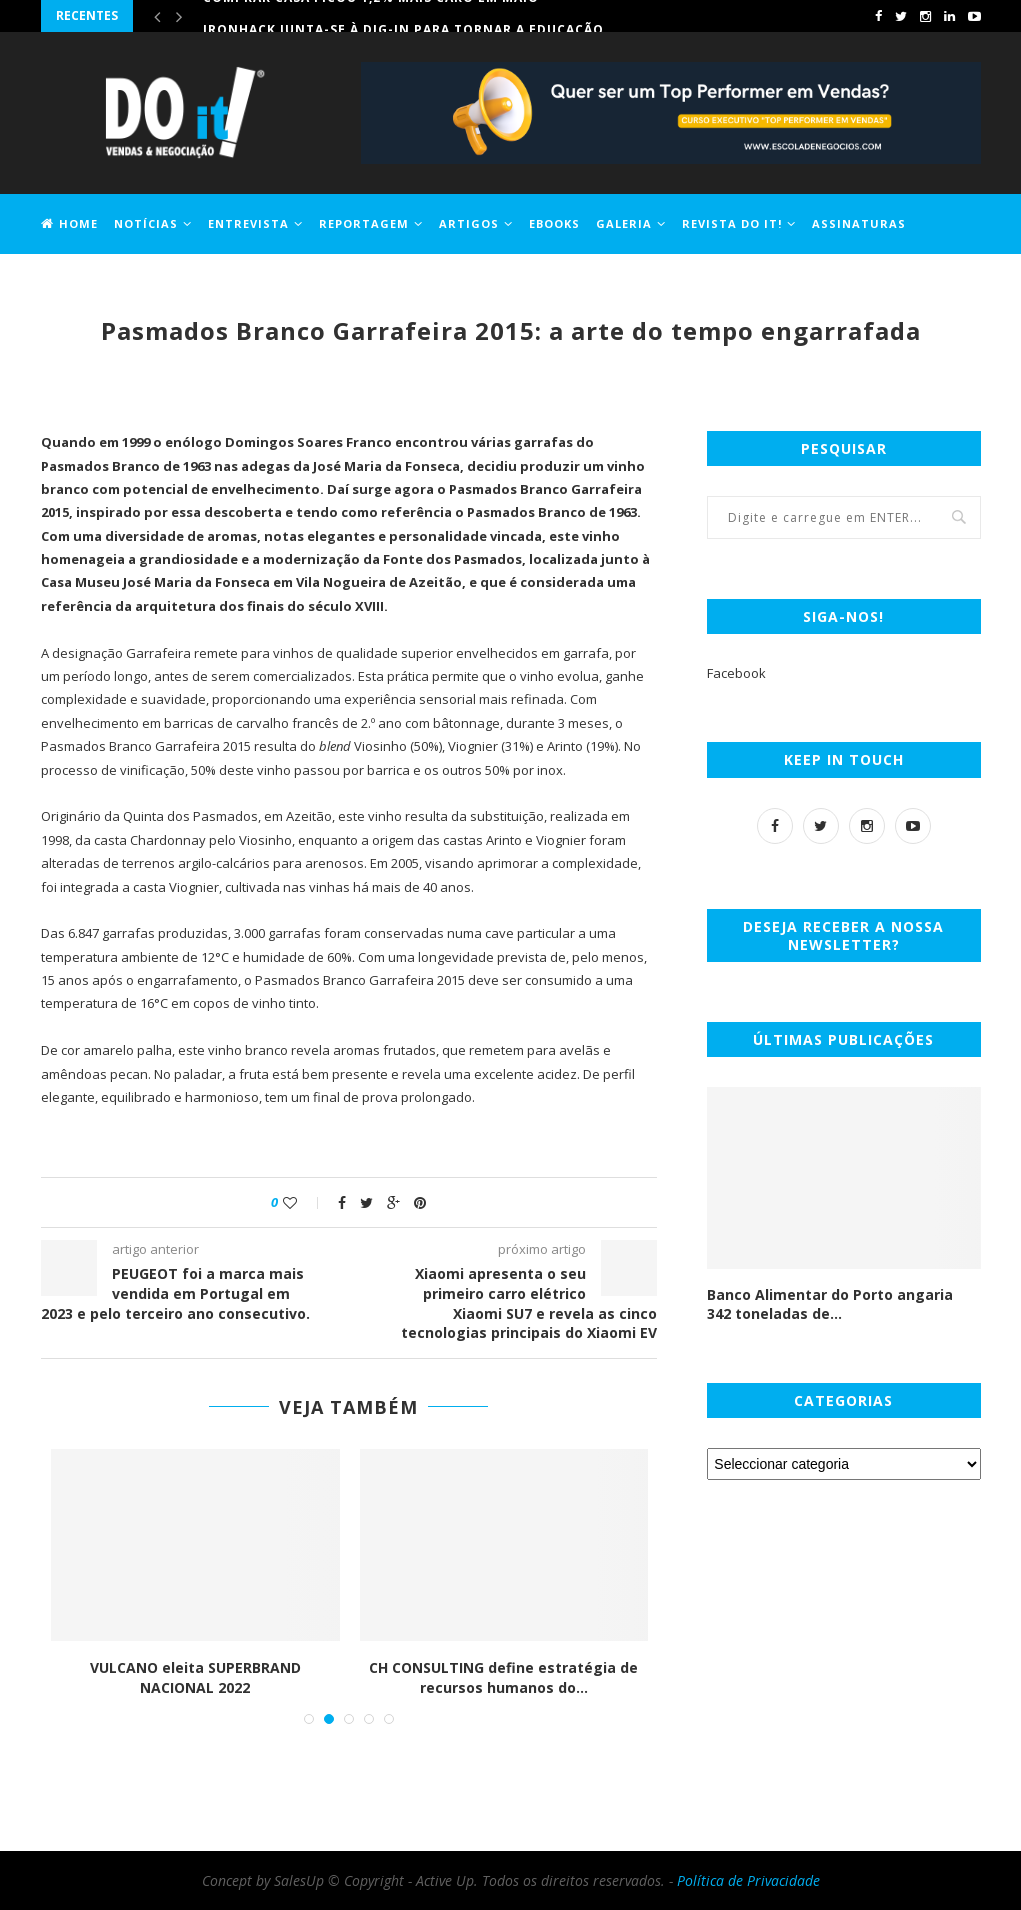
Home (69, 223)
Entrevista (248, 223)
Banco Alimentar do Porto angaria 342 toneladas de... (830, 1304)
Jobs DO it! (79, 281)
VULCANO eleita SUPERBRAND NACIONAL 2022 (195, 1677)
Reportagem (364, 223)
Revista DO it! (732, 223)
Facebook (736, 673)
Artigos (469, 223)
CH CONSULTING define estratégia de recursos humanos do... (503, 1677)
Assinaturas (859, 223)
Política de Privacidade (748, 1880)
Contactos (173, 281)
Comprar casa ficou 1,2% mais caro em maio (371, 15)
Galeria (624, 223)
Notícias (146, 223)
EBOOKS (554, 223)
